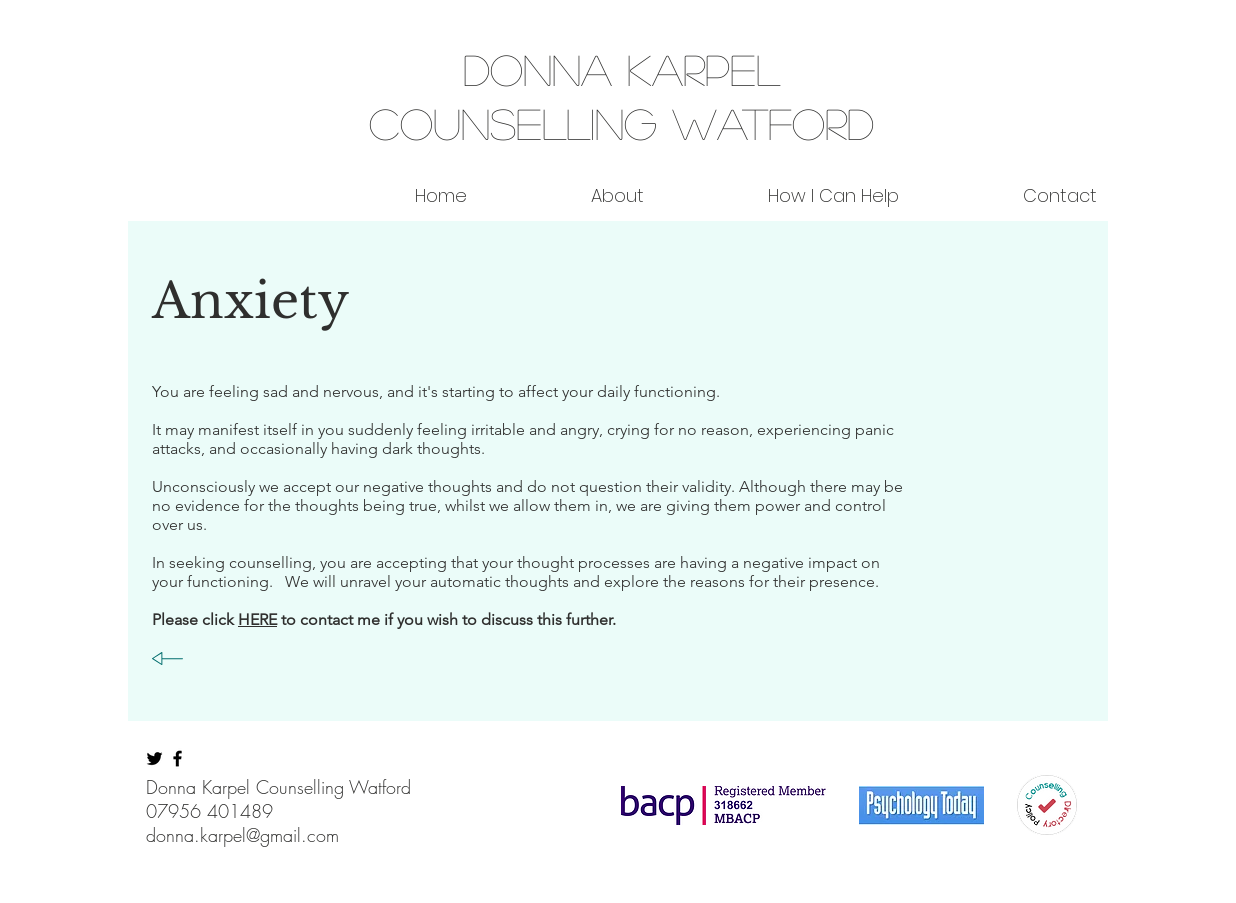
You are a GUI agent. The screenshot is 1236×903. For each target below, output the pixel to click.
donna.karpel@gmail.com (242, 835)
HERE (257, 619)
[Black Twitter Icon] (154, 758)
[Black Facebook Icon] (177, 758)
